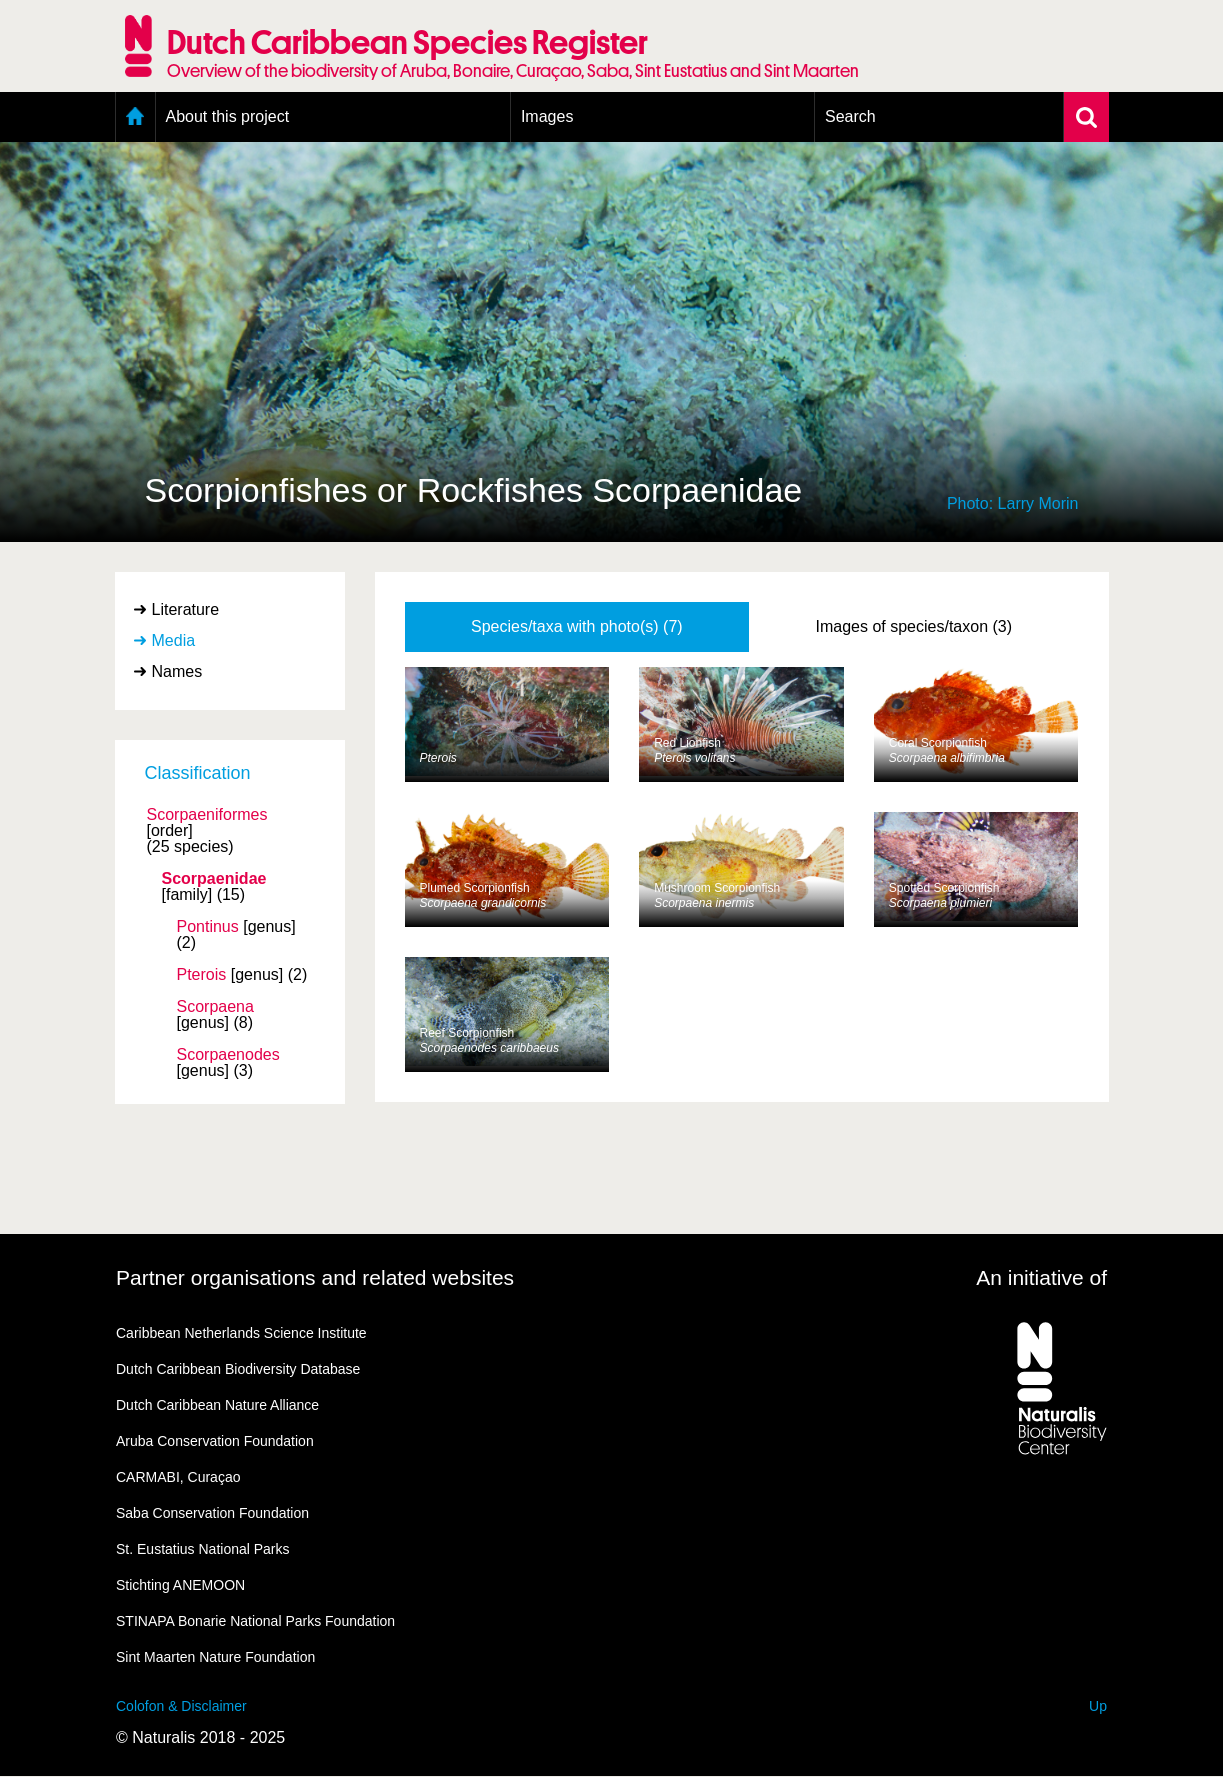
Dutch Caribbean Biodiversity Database (238, 1369)
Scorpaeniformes (207, 815)
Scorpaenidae (214, 879)
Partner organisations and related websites (315, 1277)
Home (135, 117)
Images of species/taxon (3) (914, 626)
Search (850, 116)
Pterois (202, 975)
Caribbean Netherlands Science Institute (241, 1333)
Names (177, 671)
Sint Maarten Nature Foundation (215, 1657)
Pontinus (208, 927)
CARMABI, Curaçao (178, 1477)
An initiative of (1041, 1277)
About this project (228, 116)
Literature (186, 609)
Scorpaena (215, 1007)
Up (1098, 1706)
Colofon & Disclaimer (181, 1706)
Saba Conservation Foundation (212, 1513)
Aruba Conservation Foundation (215, 1441)
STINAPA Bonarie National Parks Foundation (255, 1621)
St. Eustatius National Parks (203, 1549)
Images (547, 116)
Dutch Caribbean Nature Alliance (217, 1405)
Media (174, 640)
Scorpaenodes (228, 1055)
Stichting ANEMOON (180, 1585)
